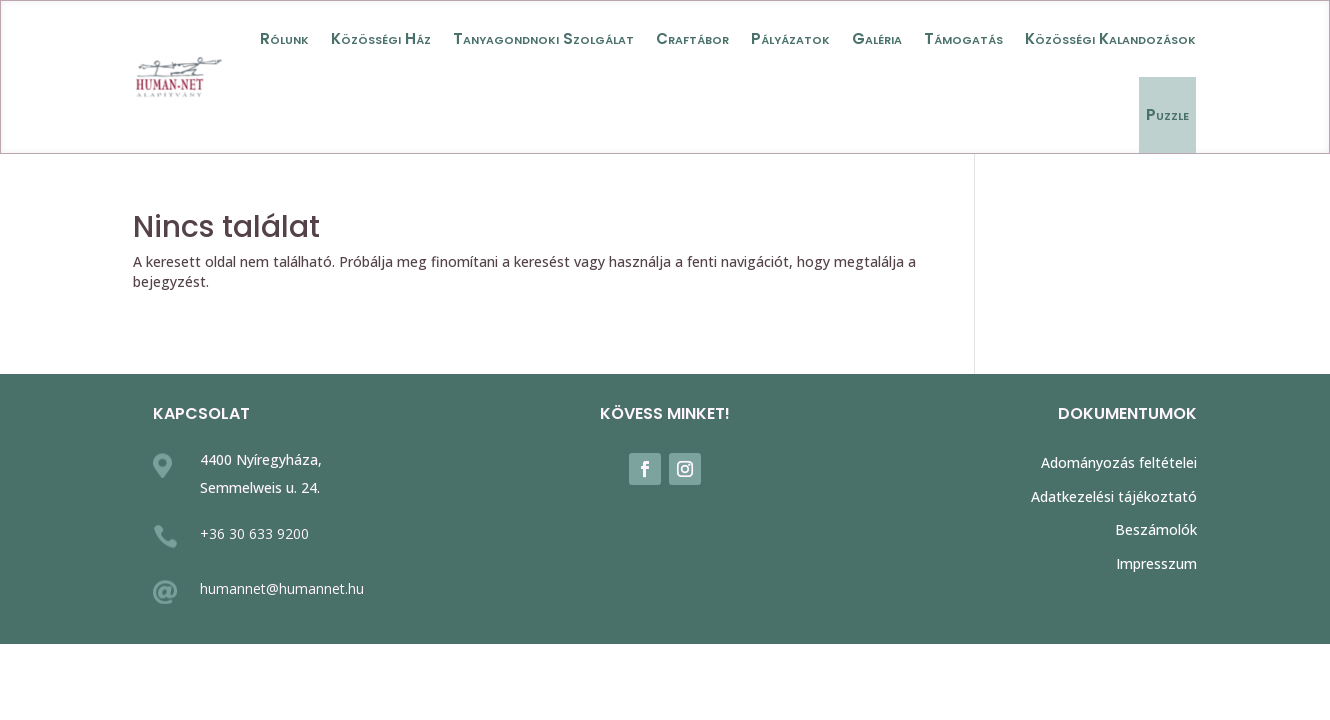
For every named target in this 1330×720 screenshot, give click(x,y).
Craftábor (692, 38)
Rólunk (284, 38)
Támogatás (963, 38)
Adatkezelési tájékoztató (1114, 496)
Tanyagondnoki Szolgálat (543, 38)
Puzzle (1167, 114)
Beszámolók (1156, 529)
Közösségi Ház (381, 38)
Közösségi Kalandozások (1110, 38)
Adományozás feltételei (1119, 462)
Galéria (877, 38)
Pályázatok (790, 38)
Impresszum (1156, 563)
